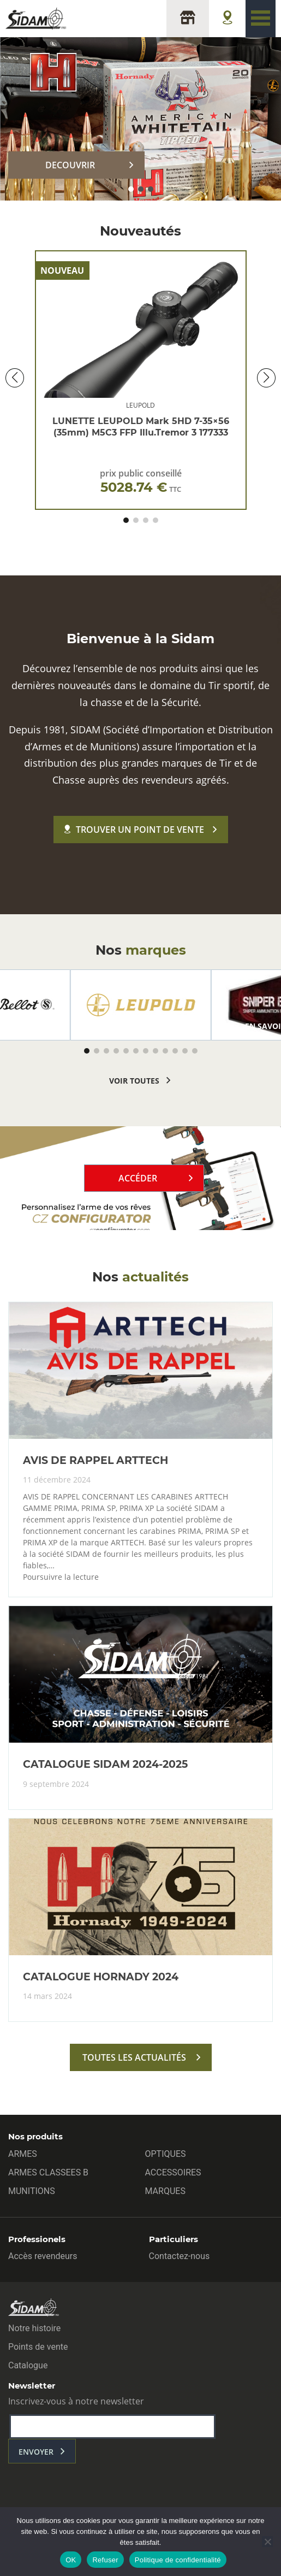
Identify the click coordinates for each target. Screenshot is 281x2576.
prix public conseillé (141, 481)
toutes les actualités (134, 2057)
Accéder (137, 1178)
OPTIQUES (165, 2154)
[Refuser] (267, 2541)
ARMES (22, 2154)
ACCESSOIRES (173, 2172)
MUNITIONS (31, 2191)
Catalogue (27, 2365)
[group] (140, 1004)
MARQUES (165, 2191)
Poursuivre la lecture (61, 1577)
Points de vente (38, 2347)
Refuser (105, 2560)
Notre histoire (34, 2328)
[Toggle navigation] (261, 18)
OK (70, 2560)
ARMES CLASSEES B (48, 2172)
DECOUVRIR (70, 165)
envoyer (36, 2451)
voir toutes (134, 1080)
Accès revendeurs (42, 2256)
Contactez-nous (179, 2256)
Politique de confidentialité (178, 2560)
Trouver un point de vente (134, 830)
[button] (131, 189)
